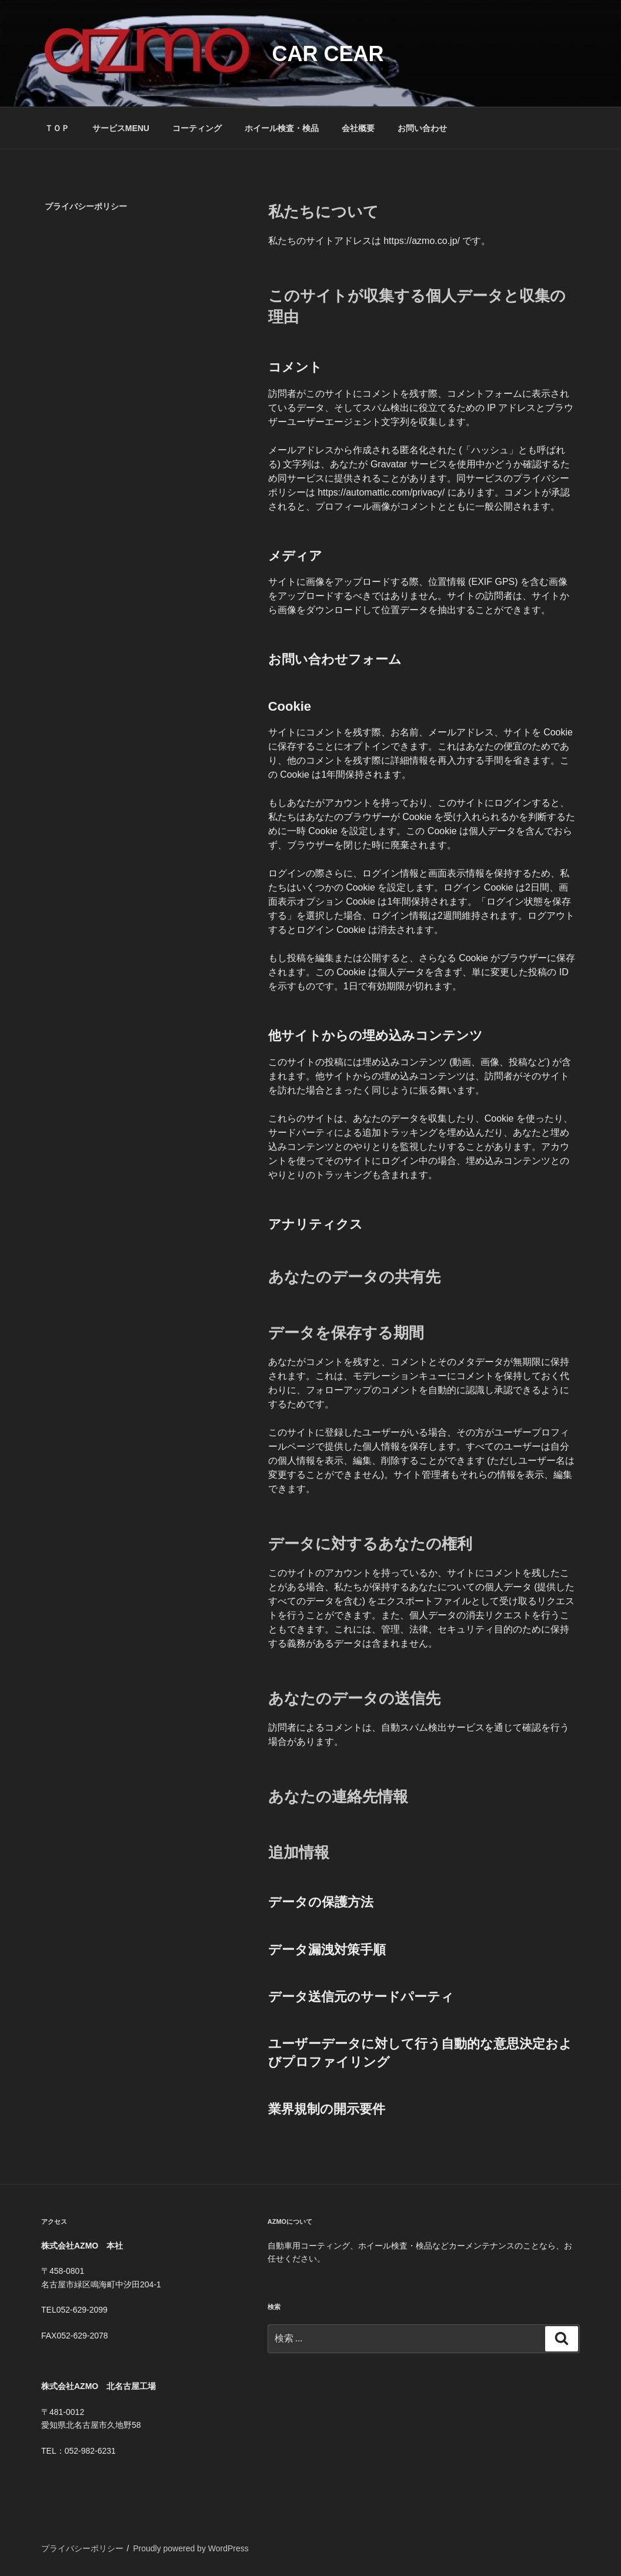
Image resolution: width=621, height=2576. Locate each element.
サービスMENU (120, 128)
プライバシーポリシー (82, 2548)
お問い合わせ (422, 128)
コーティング (197, 128)
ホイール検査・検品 (282, 128)
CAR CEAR (327, 54)
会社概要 (358, 128)
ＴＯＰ (57, 128)
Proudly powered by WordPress (191, 2548)
